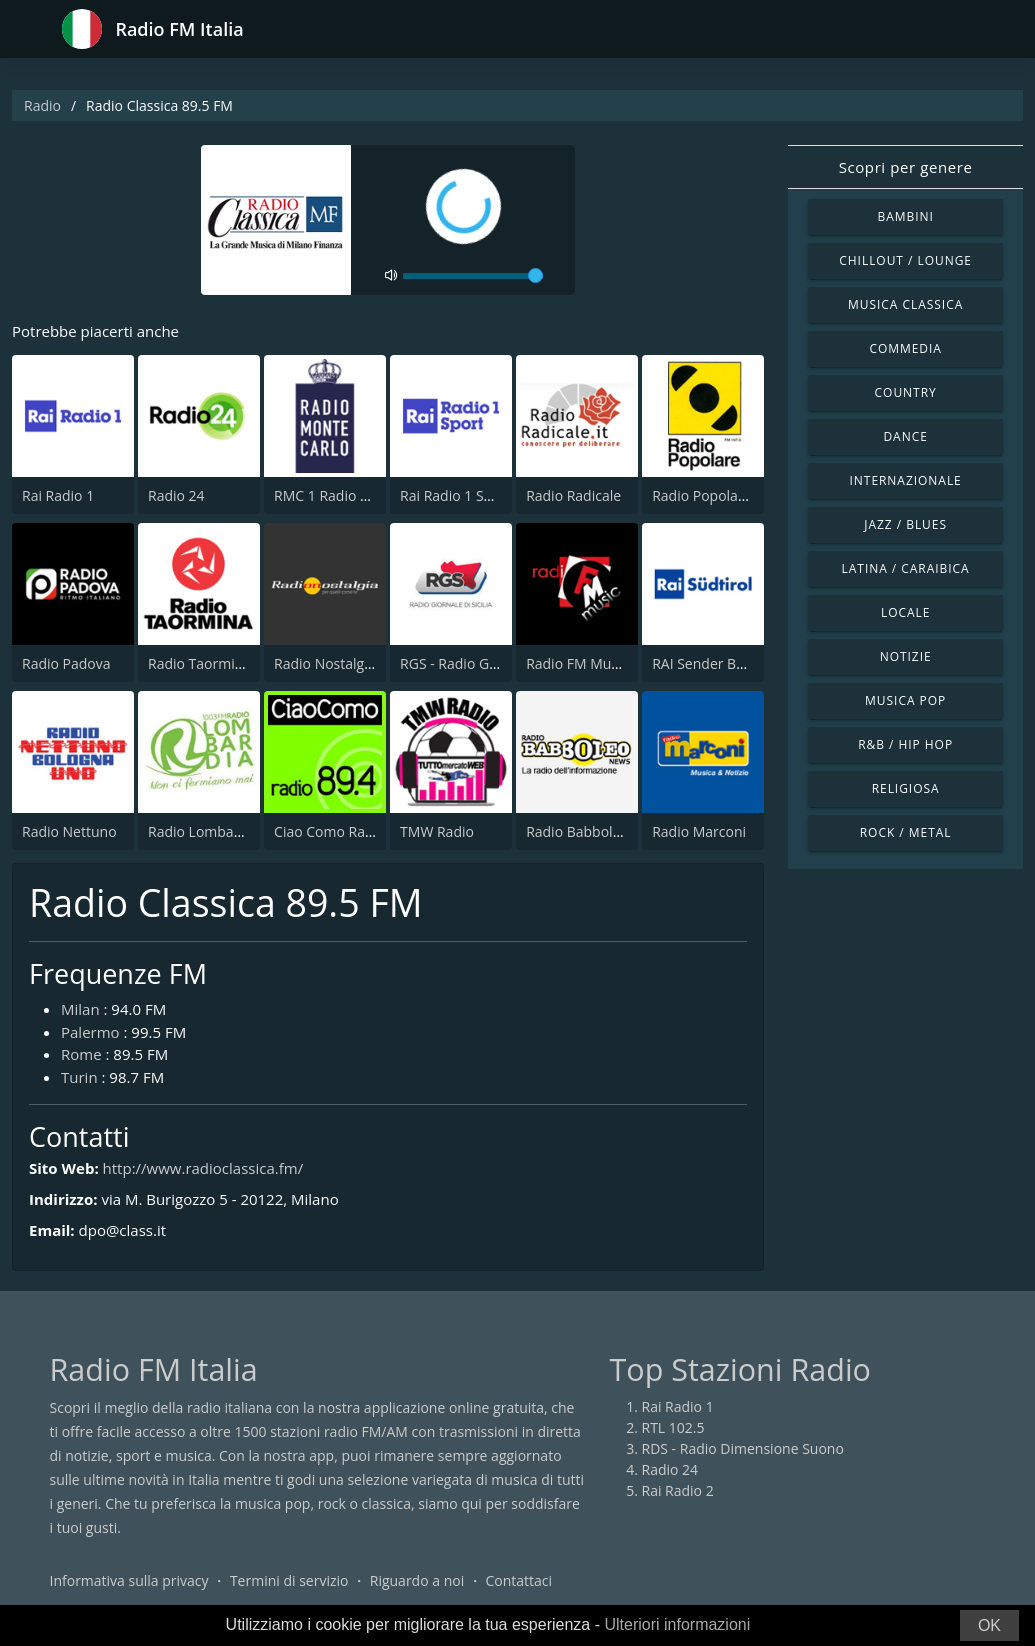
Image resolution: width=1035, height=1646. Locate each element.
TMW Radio (437, 831)
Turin (79, 1077)
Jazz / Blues (905, 524)
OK (989, 1625)
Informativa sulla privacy (129, 1580)
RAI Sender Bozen (709, 663)
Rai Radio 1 (58, 495)
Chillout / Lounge (905, 260)
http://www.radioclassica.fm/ (203, 1168)
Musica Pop (905, 700)
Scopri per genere (906, 167)
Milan (80, 1009)
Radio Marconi (699, 831)
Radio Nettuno (69, 831)
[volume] (473, 276)
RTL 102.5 (673, 1427)
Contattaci (518, 1580)
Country (906, 392)
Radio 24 (176, 495)
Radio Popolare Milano (725, 495)
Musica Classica (905, 304)
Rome (81, 1054)
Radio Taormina (199, 663)
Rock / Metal (906, 832)
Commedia (905, 348)
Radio (42, 105)
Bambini (905, 216)
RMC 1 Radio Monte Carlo (357, 495)
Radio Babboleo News (597, 831)
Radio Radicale (573, 495)
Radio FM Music (577, 663)
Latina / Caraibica (906, 568)
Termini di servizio (289, 1580)
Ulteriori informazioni (677, 1624)
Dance (905, 436)
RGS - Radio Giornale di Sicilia (495, 663)
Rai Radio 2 (678, 1490)
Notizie (906, 656)
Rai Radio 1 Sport (455, 495)
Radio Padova (66, 663)
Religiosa (906, 788)
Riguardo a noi (417, 1580)
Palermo (90, 1032)
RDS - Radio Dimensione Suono (743, 1448)
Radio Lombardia (203, 831)
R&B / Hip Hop (905, 744)
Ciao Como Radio (329, 831)
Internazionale (906, 480)
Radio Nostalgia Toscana (353, 663)
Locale (905, 612)
